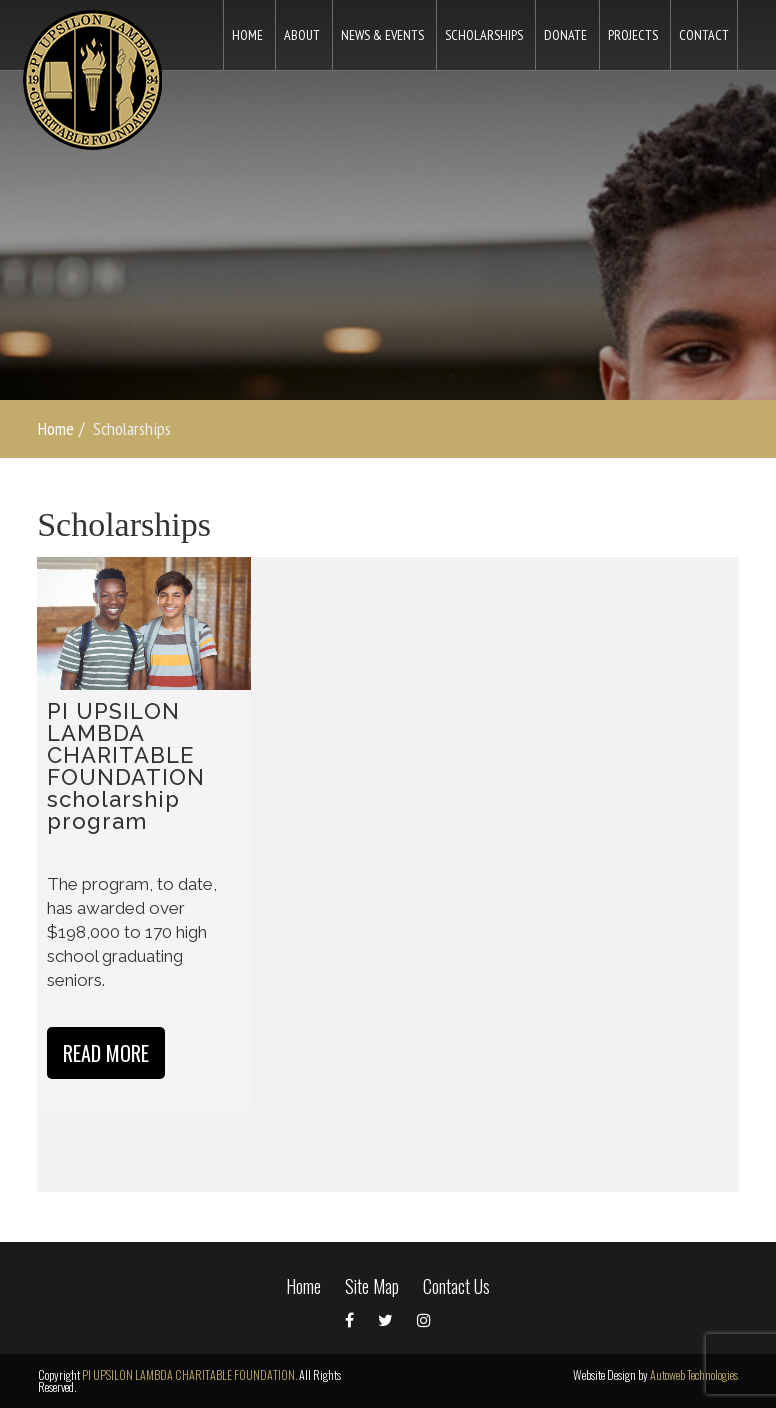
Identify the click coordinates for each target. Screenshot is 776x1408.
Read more (106, 1053)
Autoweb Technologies (694, 1374)
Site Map (372, 1286)
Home (56, 428)
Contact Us (456, 1286)
